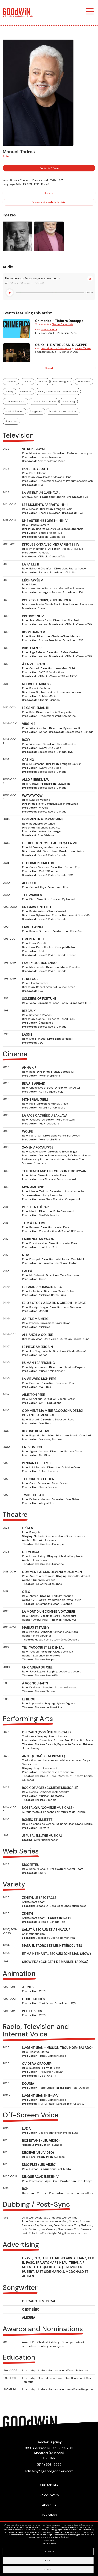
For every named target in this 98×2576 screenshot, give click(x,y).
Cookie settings (48, 2551)
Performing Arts (62, 381)
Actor (6, 156)
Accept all (48, 2570)
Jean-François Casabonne (56, 348)
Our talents (49, 2485)
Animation (25, 391)
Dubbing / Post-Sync (44, 401)
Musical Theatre (14, 411)
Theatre (42, 381)
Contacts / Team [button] (49, 168)
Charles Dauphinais (62, 324)
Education (11, 421)
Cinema (27, 381)
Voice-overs (49, 2495)
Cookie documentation (49, 2544)
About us (49, 2505)
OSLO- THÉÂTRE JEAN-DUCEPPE (61, 345)
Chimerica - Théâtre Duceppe (59, 321)
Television (11, 381)
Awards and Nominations (63, 411)
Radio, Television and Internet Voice (58, 391)
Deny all (48, 2561)
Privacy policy (49, 2541)
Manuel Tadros (49, 329)
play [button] (9, 292)
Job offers (49, 2515)
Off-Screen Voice (15, 401)
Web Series (84, 381)
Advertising (68, 401)
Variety (9, 391)
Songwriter (36, 411)
